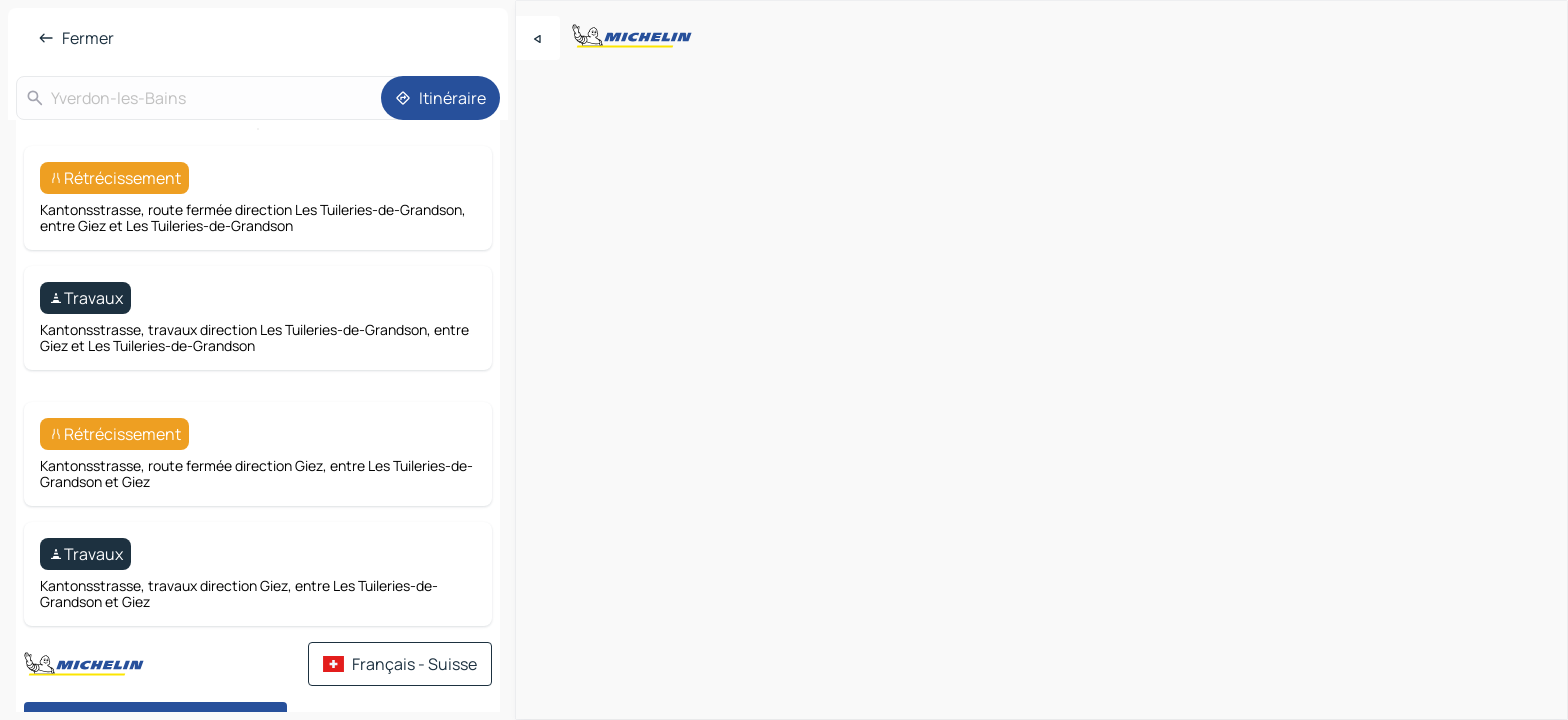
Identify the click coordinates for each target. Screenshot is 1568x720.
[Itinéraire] (440, 98)
